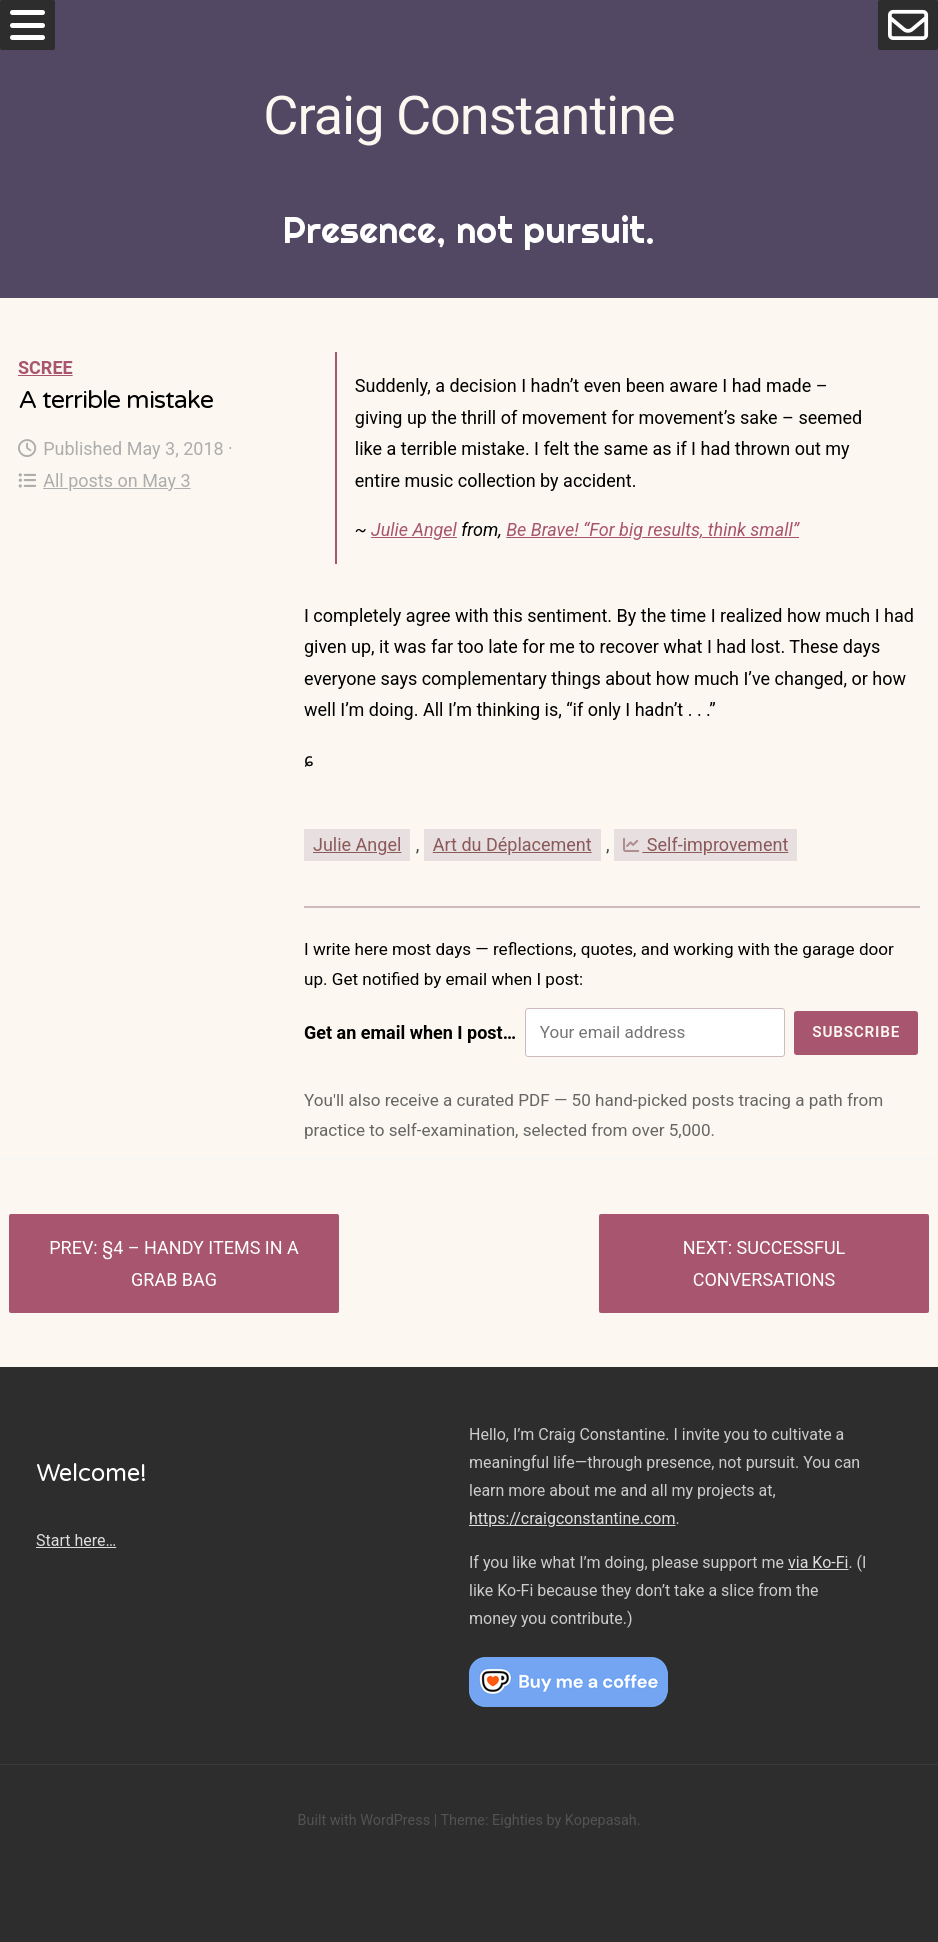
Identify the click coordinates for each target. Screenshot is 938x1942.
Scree (45, 367)
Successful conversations (769, 1263)
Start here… (76, 1540)
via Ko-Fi (818, 1562)
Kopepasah (601, 1820)
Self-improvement (705, 844)
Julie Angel (414, 529)
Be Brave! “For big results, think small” (652, 529)
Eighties (517, 1820)
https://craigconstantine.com (572, 1518)
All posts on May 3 (104, 480)
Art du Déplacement (512, 844)
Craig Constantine (468, 115)
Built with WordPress (363, 1820)
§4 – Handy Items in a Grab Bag (200, 1263)
